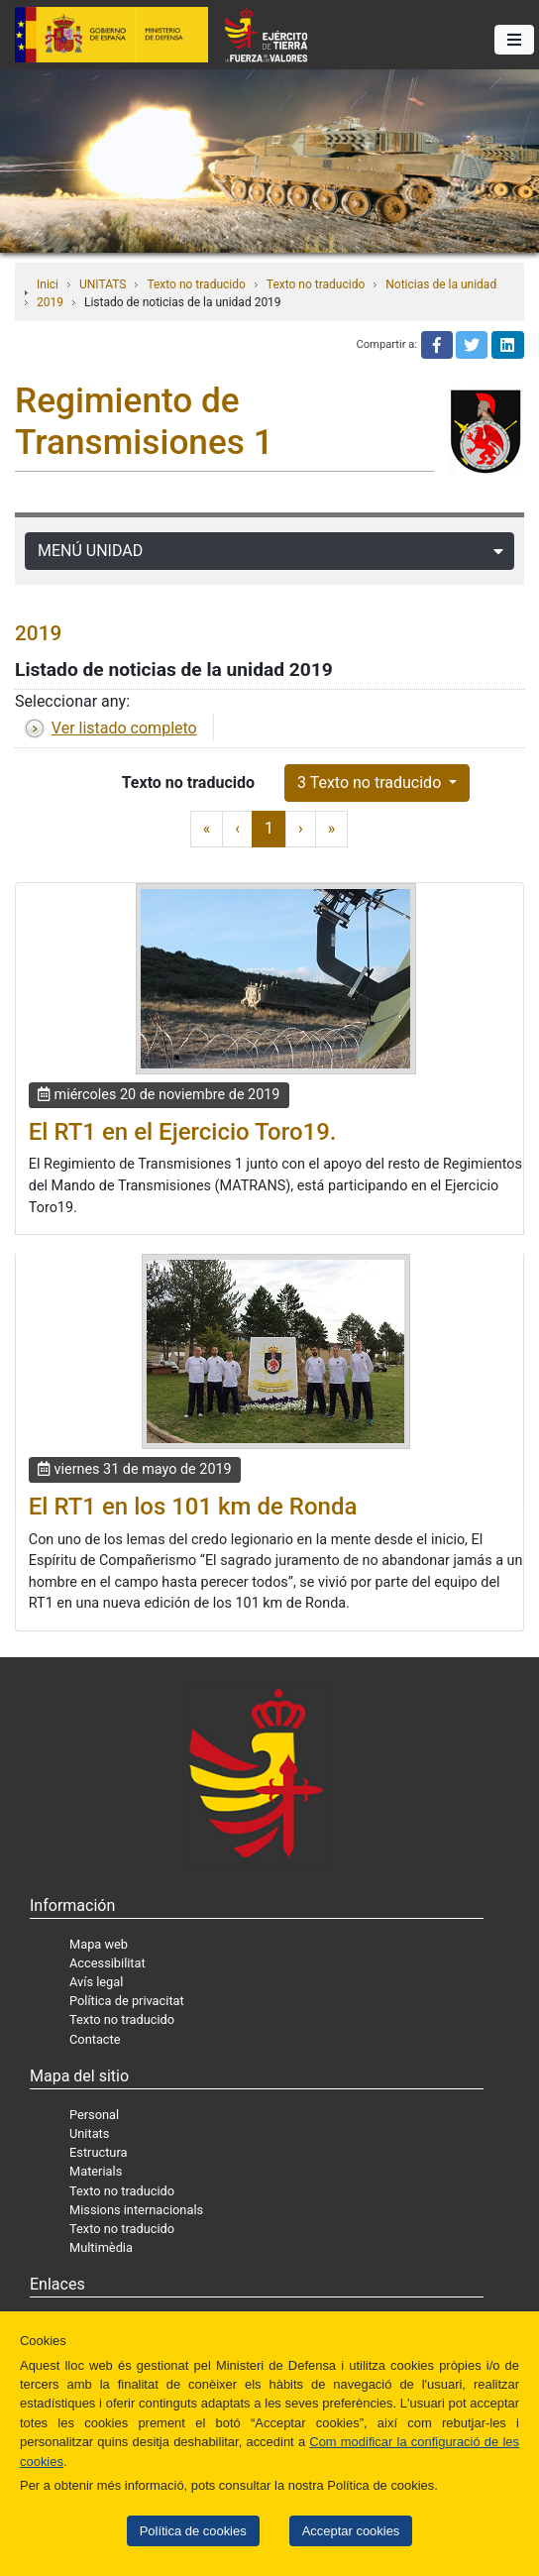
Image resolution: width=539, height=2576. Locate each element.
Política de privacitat (126, 2000)
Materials (95, 2171)
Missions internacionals (136, 2209)
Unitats (89, 2133)
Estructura (98, 2152)
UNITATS (102, 284)
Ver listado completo (124, 728)
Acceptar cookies (351, 2530)
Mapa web (98, 1944)
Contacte (95, 2039)
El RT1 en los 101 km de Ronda (193, 1506)
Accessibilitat (107, 1963)
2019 (50, 302)
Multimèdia (101, 2247)
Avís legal (96, 1981)
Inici (47, 284)
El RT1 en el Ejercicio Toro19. (183, 1132)
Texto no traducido (196, 284)
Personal (94, 2114)
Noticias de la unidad (440, 284)
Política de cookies (193, 2530)
